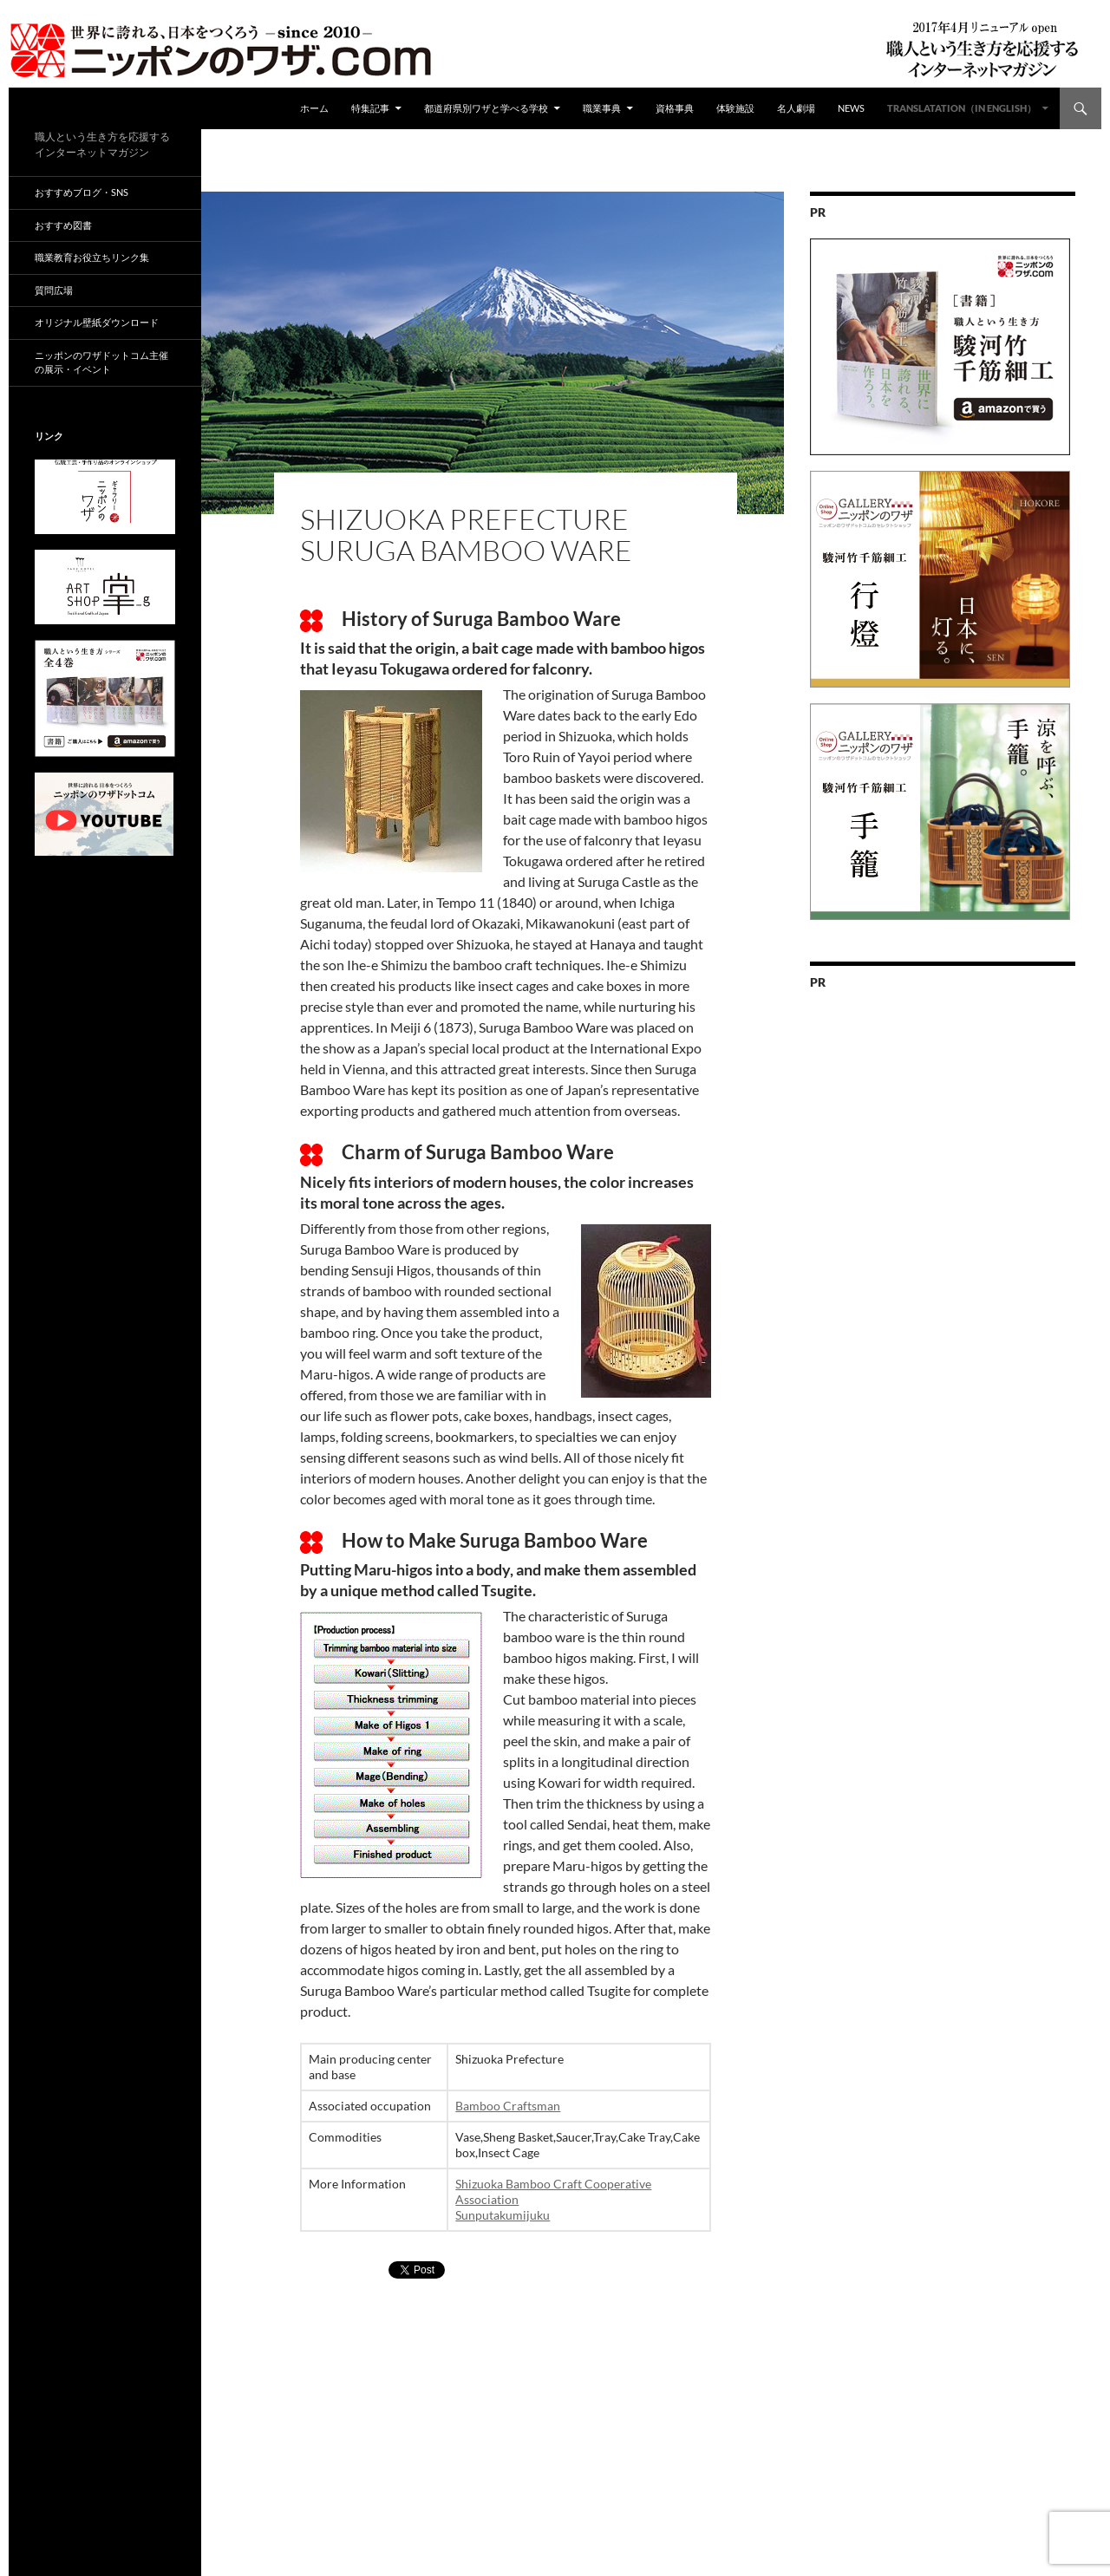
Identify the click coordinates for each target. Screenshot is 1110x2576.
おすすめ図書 (63, 225)
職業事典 (602, 108)
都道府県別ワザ (438, 489)
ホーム (314, 108)
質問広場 (54, 290)
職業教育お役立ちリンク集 (92, 257)
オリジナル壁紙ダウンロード (97, 322)
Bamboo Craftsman (507, 2105)
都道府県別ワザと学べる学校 (486, 108)
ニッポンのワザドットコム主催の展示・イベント (101, 362)
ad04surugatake (349, 489)
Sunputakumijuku (502, 2215)
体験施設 (735, 108)
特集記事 (370, 108)
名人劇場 (796, 108)
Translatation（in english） (961, 108)
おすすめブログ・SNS (81, 192)
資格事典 (675, 108)
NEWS (851, 108)
